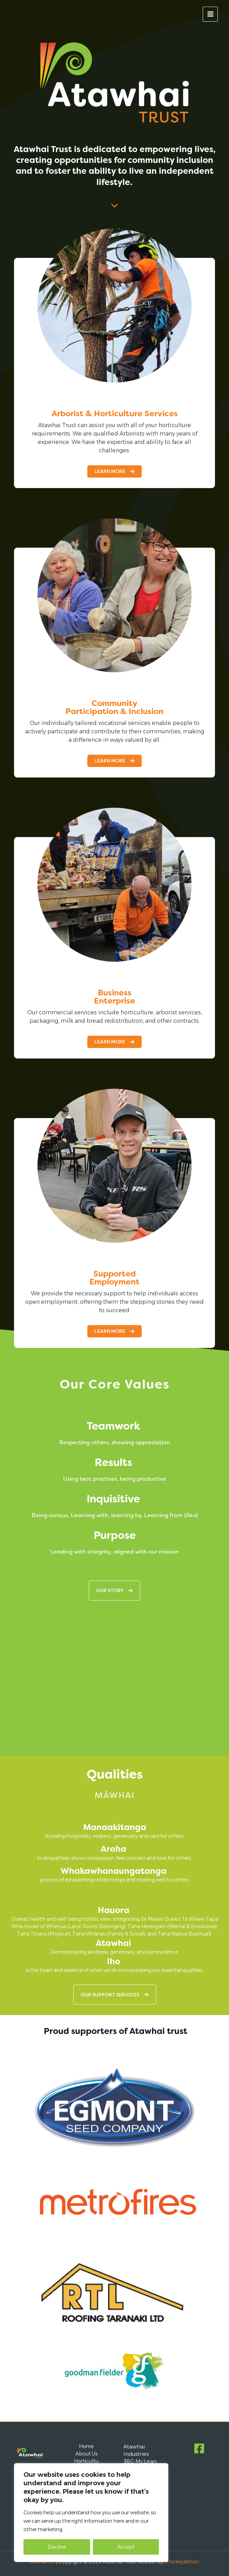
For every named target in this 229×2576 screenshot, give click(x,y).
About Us (86, 2454)
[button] (114, 471)
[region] (91, 2512)
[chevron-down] (114, 201)
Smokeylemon (181, 2561)
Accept (126, 2547)
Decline (57, 2547)
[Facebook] (199, 2448)
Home (86, 2446)
